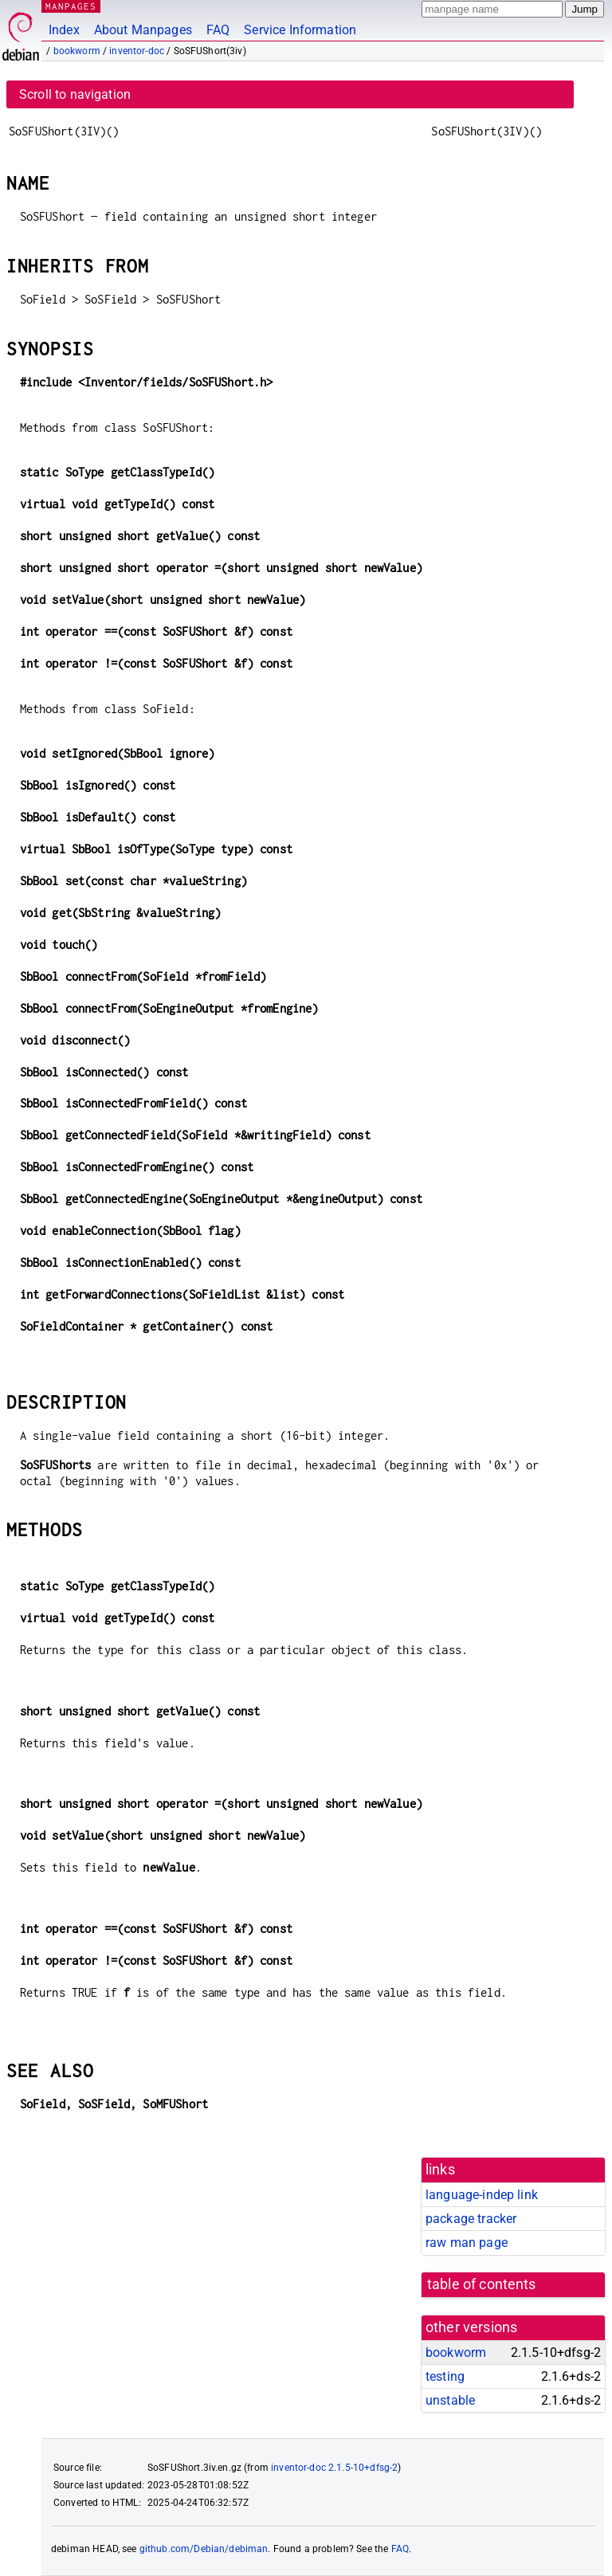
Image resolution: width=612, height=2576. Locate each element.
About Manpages (143, 29)
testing (445, 2376)
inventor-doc (136, 51)
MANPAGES (70, 6)
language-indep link (482, 2194)
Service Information (300, 29)
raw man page (467, 2242)
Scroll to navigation (75, 94)
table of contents (481, 2284)
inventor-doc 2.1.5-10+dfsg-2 (334, 2467)
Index (64, 29)
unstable (450, 2400)
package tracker (471, 2218)
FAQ (218, 29)
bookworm (76, 51)
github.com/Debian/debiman (204, 2548)
